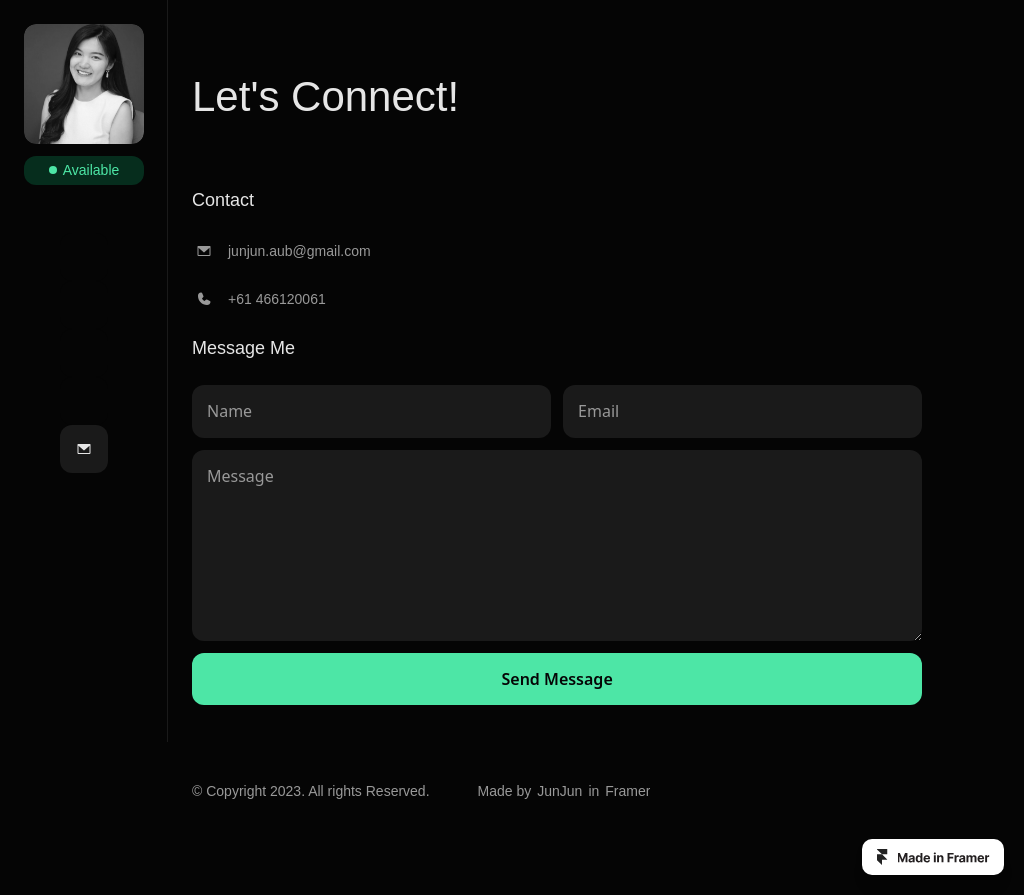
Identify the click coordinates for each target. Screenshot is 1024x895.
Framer (627, 791)
